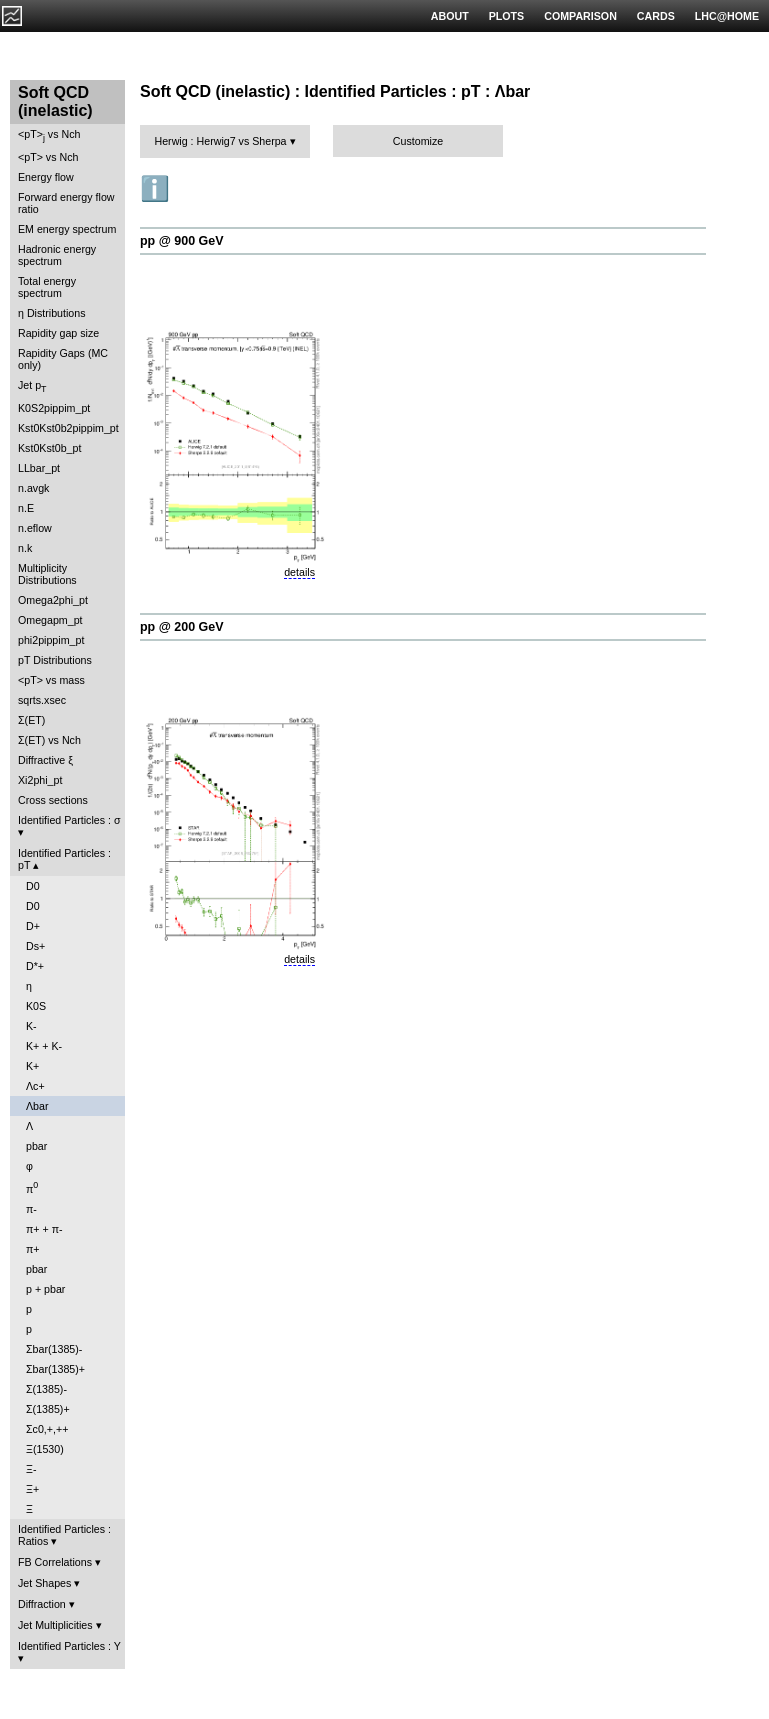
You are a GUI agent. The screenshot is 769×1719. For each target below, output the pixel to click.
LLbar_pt (39, 468)
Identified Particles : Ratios (64, 1535)
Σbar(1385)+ (55, 1369)
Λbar (37, 1106)
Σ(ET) (31, 720)
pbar (36, 1146)
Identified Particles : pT (64, 859)
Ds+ (35, 946)
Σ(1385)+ (48, 1409)
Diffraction (42, 1604)
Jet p (32, 386)
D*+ (35, 966)
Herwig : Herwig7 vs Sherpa (220, 141)
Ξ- (31, 1469)
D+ (33, 926)
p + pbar (45, 1289)
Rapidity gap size (58, 333)
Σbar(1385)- (54, 1349)
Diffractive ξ (45, 760)
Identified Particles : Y (69, 1646)
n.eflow (35, 528)
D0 (33, 886)
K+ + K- (44, 1046)
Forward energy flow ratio (66, 203)
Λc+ (35, 1086)
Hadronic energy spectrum (57, 255)
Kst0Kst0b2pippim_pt (68, 428)
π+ (33, 1249)
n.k (25, 548)
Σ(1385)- (46, 1389)
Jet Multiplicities (55, 1625)
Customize (418, 141)
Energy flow (46, 177)
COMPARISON (580, 16)
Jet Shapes (44, 1583)
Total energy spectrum (47, 287)
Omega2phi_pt (53, 600)
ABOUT (450, 16)
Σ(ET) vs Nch (49, 740)
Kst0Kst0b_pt (49, 448)
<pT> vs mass (51, 680)
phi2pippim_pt (51, 640)
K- (31, 1026)
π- (31, 1209)
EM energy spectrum (67, 229)
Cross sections (53, 800)
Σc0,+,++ (47, 1429)
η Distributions (52, 313)
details (299, 572)
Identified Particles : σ (69, 820)
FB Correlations (55, 1562)
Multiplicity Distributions (47, 574)
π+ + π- (44, 1229)
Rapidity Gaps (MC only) (63, 359)
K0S (36, 1006)
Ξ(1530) (45, 1449)
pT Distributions (55, 660)
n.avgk (33, 488)
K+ (32, 1066)
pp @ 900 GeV (182, 241)
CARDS (656, 16)
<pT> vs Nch (49, 135)
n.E (26, 508)
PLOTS (507, 16)
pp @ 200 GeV (182, 627)
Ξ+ (32, 1489)
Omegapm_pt (50, 620)
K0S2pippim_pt (54, 408)
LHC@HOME (727, 16)
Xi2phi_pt (40, 780)
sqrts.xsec (42, 700)
